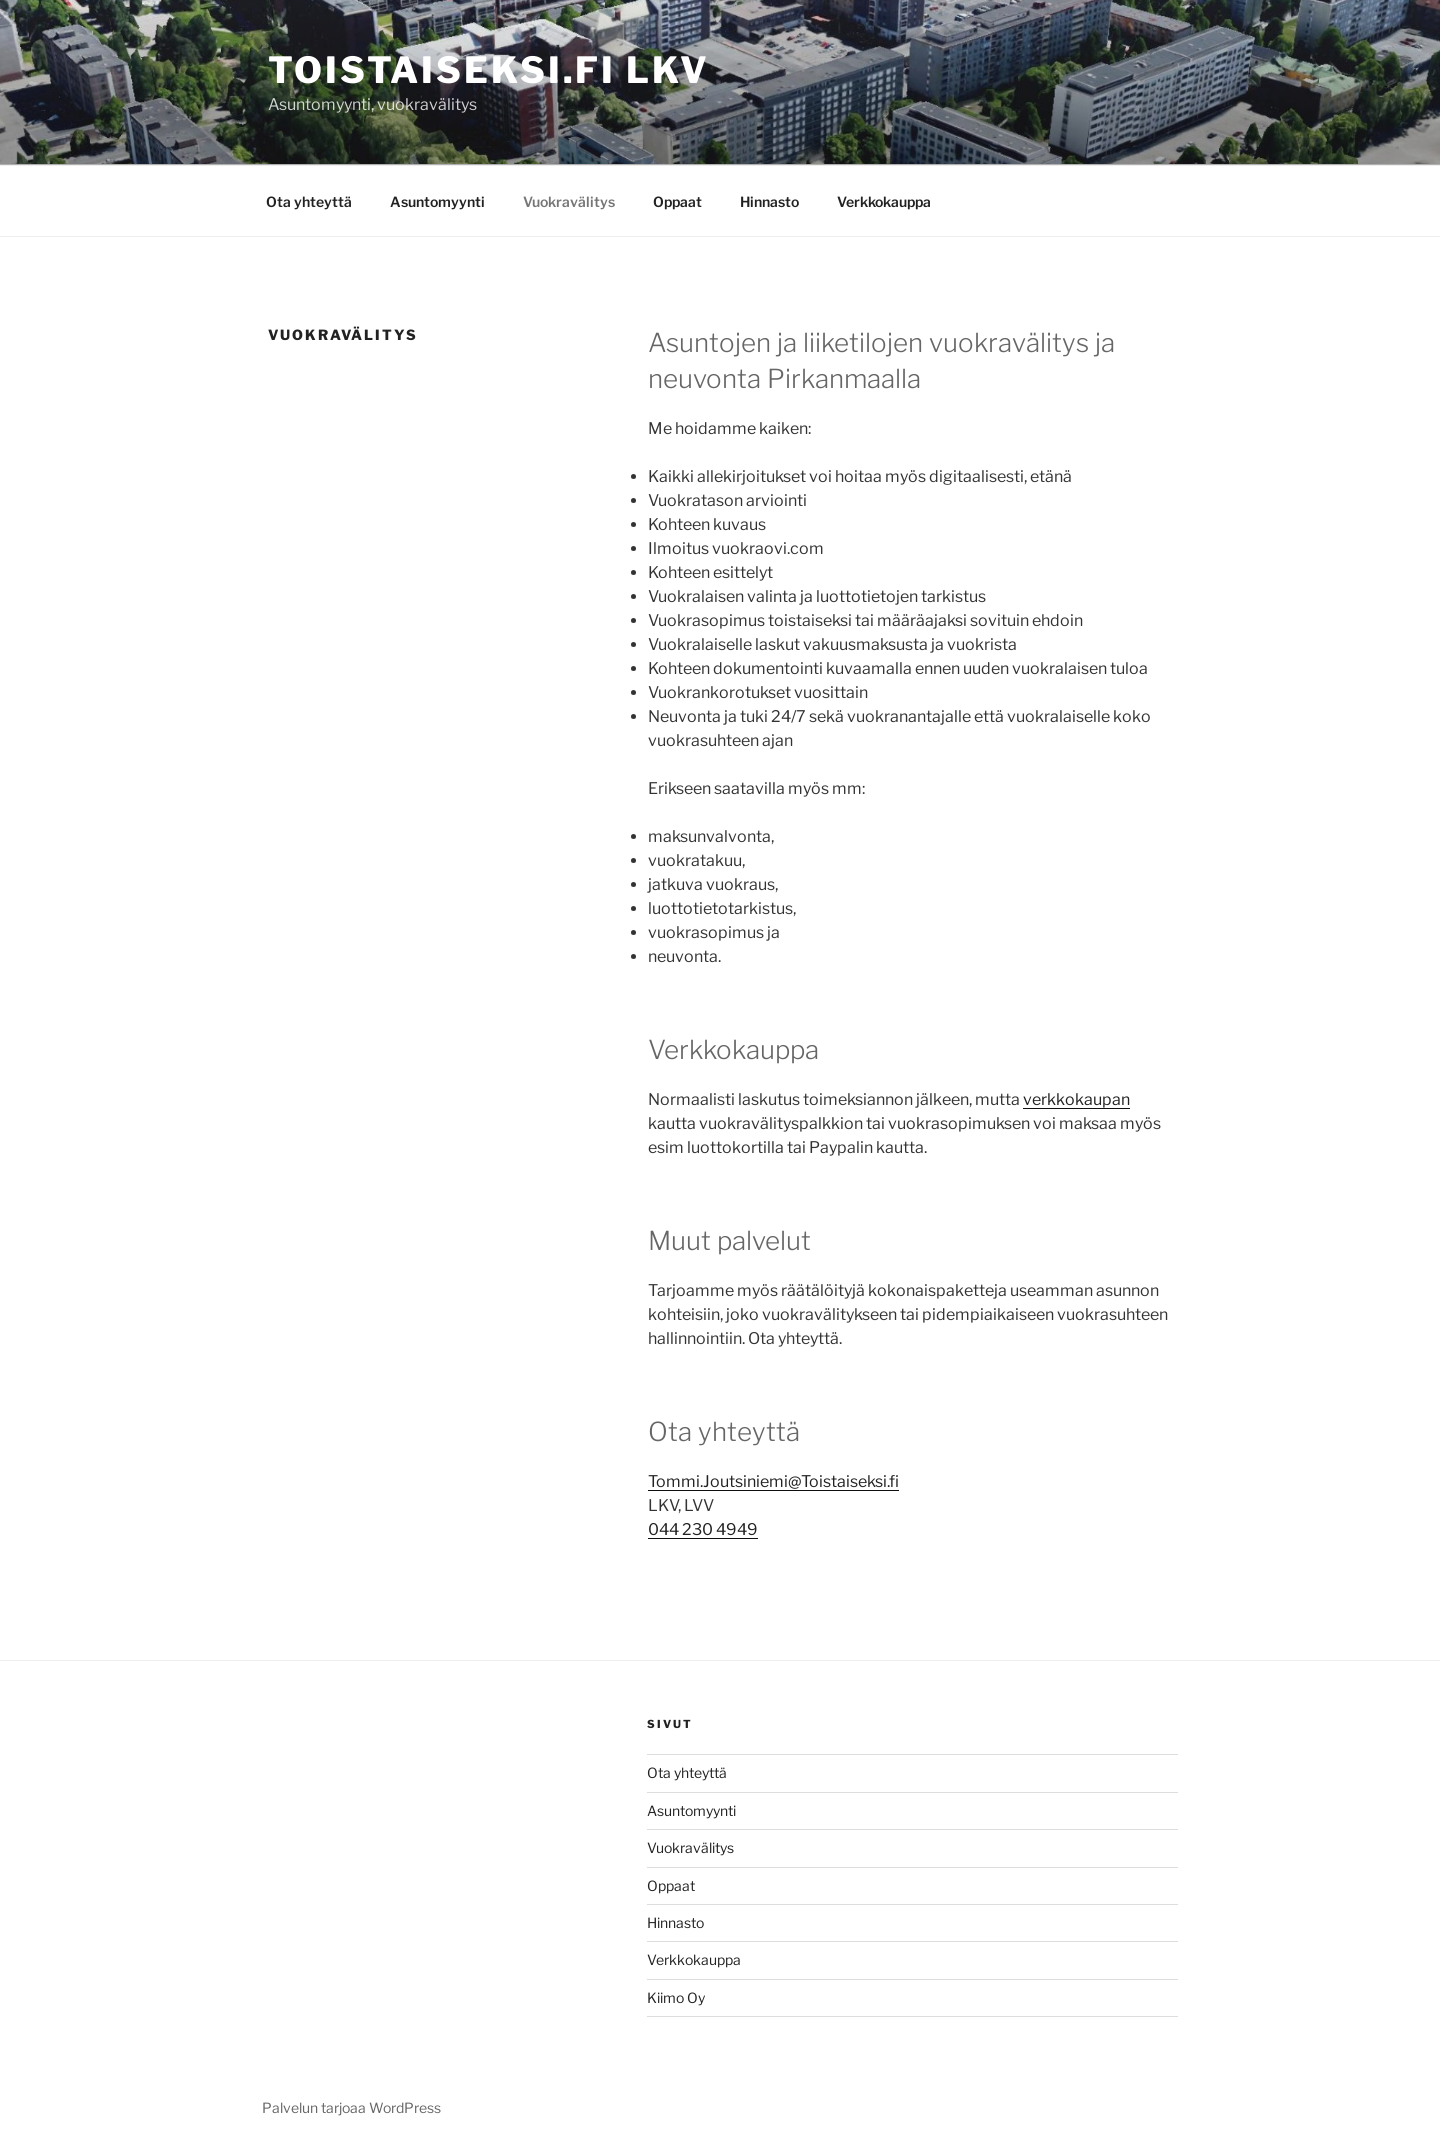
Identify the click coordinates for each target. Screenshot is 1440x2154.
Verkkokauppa (884, 201)
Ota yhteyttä (309, 201)
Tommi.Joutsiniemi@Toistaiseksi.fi (773, 1481)
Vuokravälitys (569, 201)
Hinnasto (769, 201)
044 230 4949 (703, 1529)
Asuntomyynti (437, 201)
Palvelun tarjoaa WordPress (351, 2107)
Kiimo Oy (676, 1997)
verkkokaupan (1076, 1099)
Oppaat (677, 201)
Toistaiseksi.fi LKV (489, 70)
